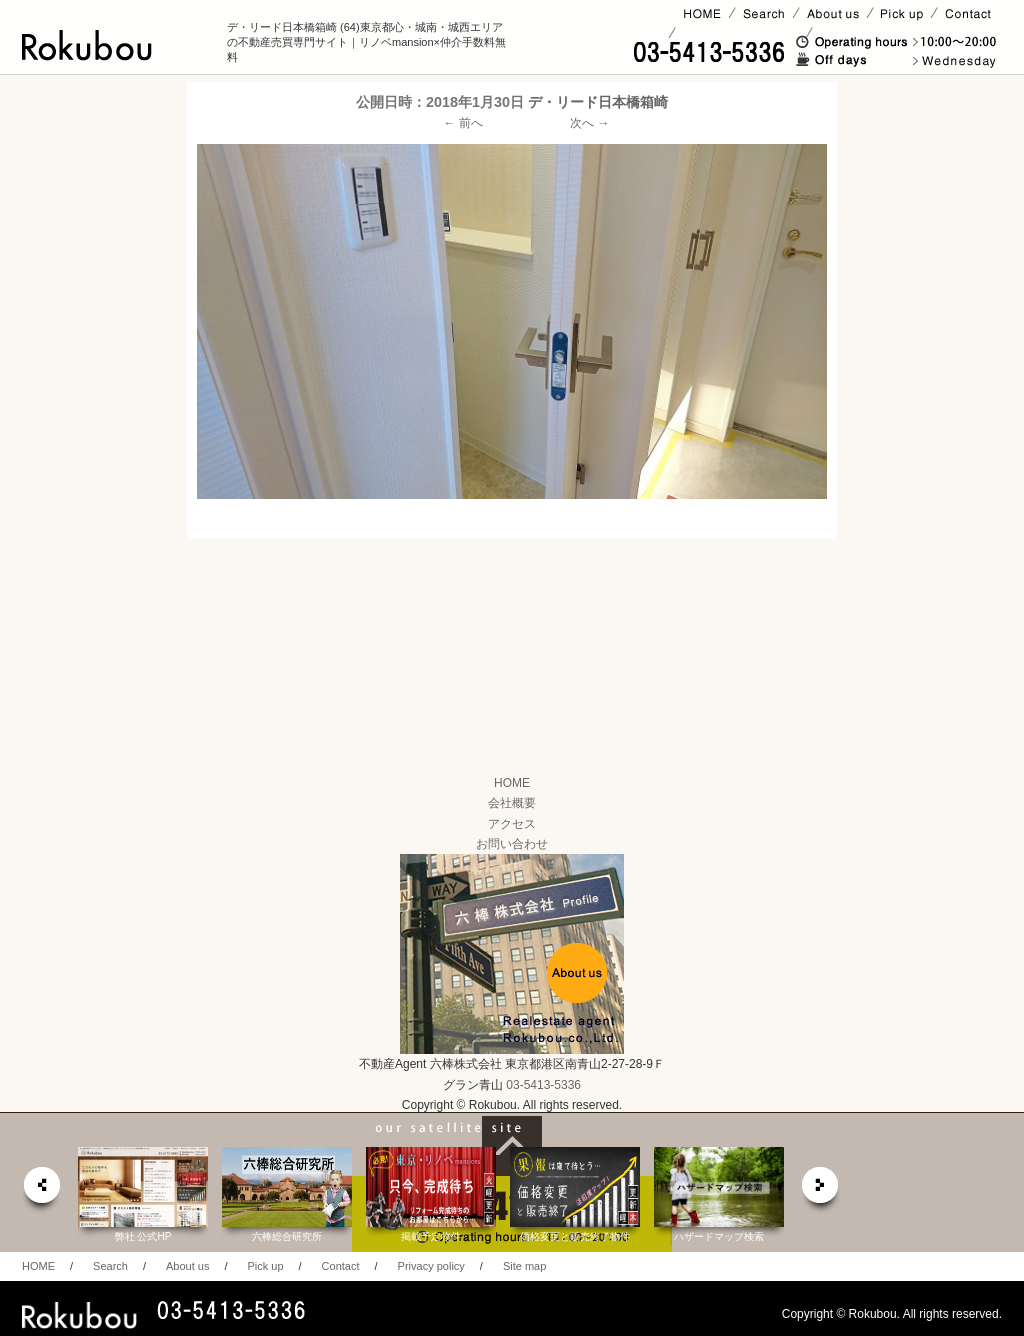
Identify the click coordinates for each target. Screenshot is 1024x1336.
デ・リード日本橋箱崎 (598, 102)
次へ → (589, 123)
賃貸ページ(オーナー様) (740, 33)
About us (187, 1266)
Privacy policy (431, 1266)
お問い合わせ (512, 844)
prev (41, 1190)
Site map (524, 1266)
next (821, 1190)
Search (110, 1266)
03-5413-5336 (543, 1085)
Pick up (265, 1266)
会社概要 (512, 803)
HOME (512, 783)
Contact (341, 1266)
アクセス (512, 824)
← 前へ (463, 123)
